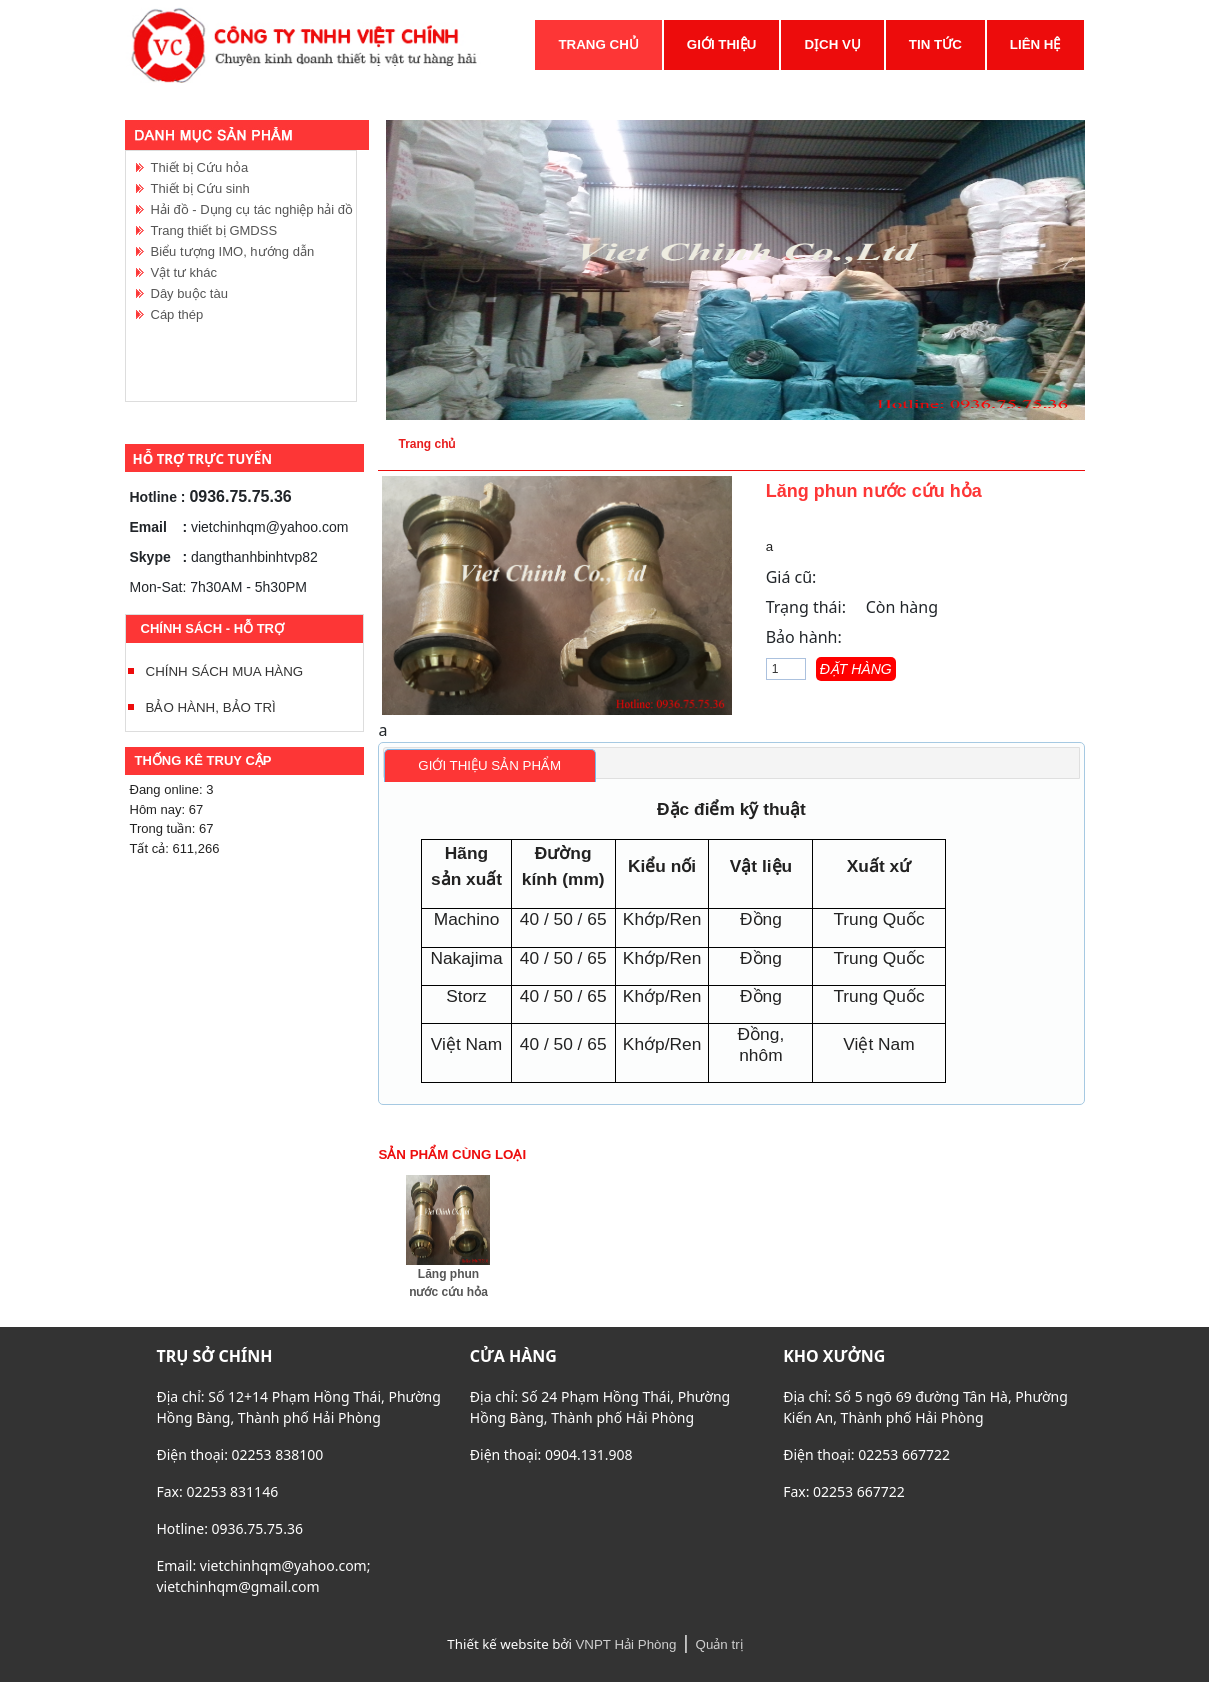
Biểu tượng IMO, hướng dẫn (233, 251)
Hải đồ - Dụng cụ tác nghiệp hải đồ (252, 209)
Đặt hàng (856, 669)
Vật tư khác (184, 272)
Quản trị (719, 1644)
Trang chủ (426, 444)
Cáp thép (177, 314)
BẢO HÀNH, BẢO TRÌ (211, 707)
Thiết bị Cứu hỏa (200, 167)
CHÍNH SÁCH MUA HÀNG (225, 671)
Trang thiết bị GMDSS (214, 230)
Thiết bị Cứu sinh (200, 188)
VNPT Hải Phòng (625, 1644)
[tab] (490, 765)
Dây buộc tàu (189, 293)
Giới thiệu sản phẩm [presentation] (489, 765)
